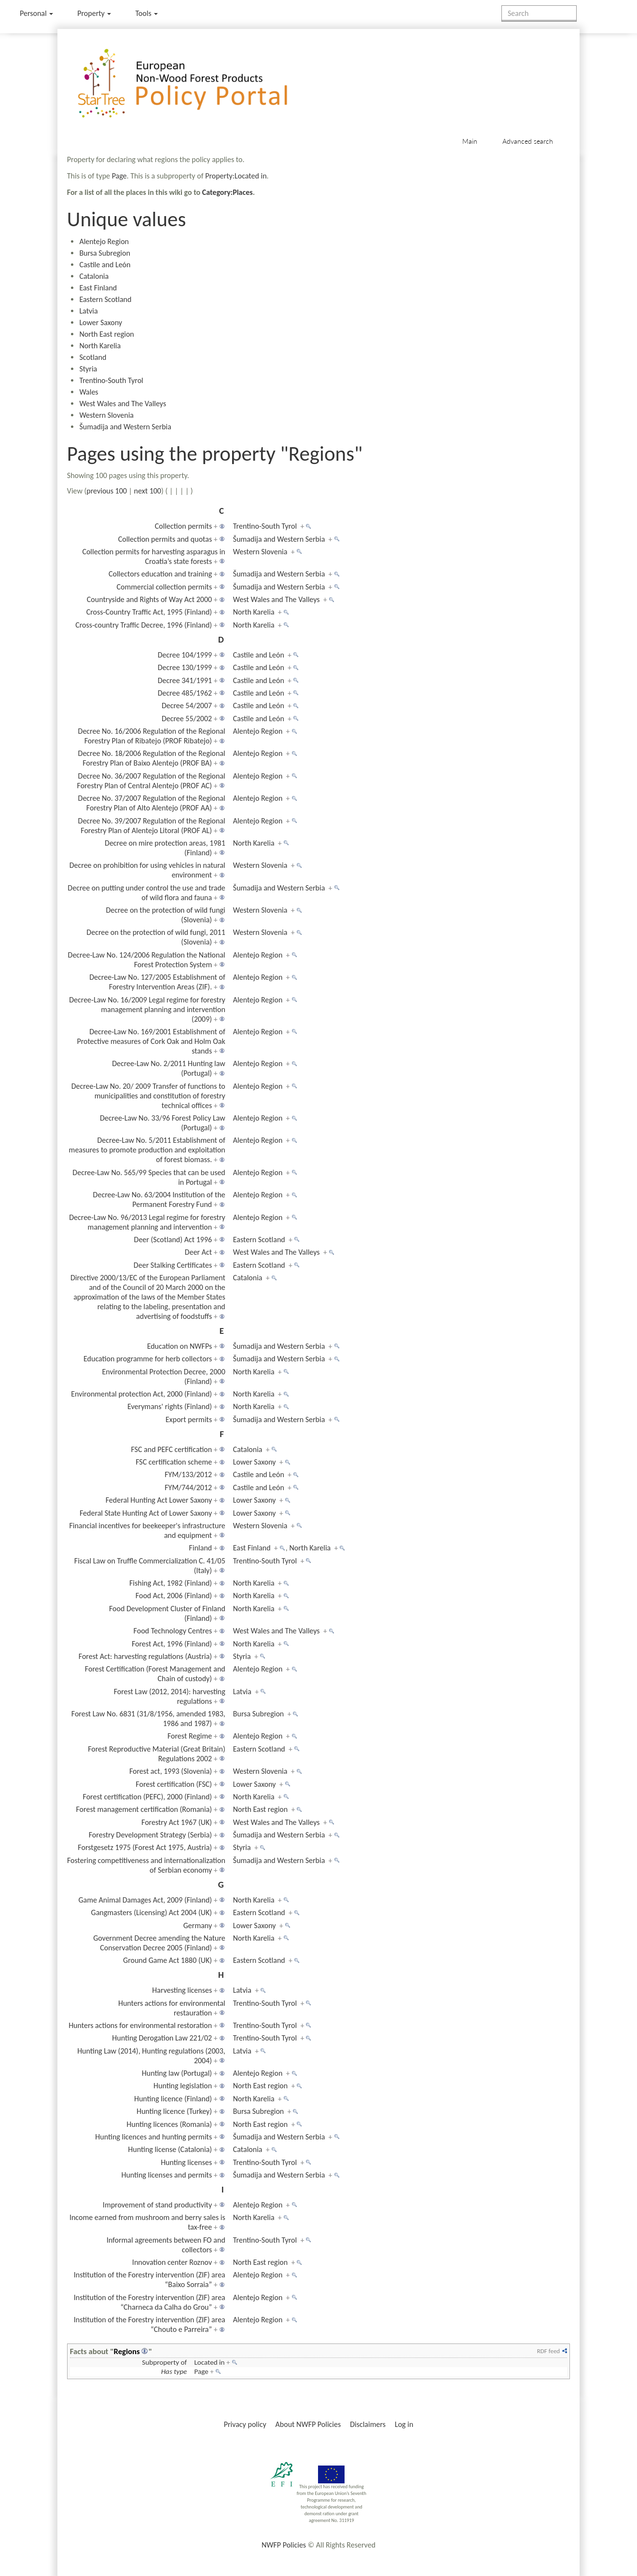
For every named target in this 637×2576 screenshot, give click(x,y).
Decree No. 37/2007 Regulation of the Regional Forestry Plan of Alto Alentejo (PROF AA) (151, 803)
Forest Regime (189, 1735)
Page (119, 175)
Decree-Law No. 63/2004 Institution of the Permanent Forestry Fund (159, 1199)
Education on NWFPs (179, 1346)
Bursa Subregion (104, 253)
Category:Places (227, 192)
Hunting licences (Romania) (169, 2124)
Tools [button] (146, 13)
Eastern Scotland (105, 299)
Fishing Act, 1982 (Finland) (170, 1583)
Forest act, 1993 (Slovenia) (170, 1771)
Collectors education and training (160, 573)
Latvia (88, 310)
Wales (88, 392)
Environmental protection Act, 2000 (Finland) (141, 1393)
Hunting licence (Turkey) (174, 2111)
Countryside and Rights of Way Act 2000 (149, 599)
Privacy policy (245, 2424)
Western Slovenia (106, 415)
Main (469, 141)
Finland (200, 1547)
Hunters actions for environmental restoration (140, 2025)
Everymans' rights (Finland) (169, 1406)
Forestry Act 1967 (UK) (176, 1822)
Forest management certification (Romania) (144, 1809)
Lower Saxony (100, 322)
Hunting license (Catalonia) (170, 2149)
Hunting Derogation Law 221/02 (162, 2037)
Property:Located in (235, 175)
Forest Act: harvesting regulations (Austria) (145, 1656)
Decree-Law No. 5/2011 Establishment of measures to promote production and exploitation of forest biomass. (147, 1150)
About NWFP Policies (308, 2424)
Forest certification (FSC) (174, 1784)
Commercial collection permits (164, 586)
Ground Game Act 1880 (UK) (167, 1960)
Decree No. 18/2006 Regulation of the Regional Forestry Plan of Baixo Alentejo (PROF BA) (151, 758)
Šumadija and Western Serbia (125, 426)
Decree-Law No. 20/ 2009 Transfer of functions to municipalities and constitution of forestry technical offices (148, 1096)
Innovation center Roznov (172, 2262)
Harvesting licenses (182, 1990)
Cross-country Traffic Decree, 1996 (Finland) (143, 625)
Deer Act (198, 1252)
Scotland (92, 357)
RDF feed (548, 2351)
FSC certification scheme (174, 1461)
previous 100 (106, 490)
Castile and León (104, 264)
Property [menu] (94, 13)
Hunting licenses (186, 2162)
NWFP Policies (284, 2544)
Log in (404, 2424)
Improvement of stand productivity (157, 2204)
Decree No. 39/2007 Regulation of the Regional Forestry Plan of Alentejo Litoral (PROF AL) (151, 825)
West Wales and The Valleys (122, 403)
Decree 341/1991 (185, 680)
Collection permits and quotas (165, 539)
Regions (127, 2351)
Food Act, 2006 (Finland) (174, 1595)
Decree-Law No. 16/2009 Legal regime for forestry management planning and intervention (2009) (147, 1009)
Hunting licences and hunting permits (153, 2136)
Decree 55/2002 (187, 718)
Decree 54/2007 (187, 705)
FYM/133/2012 (188, 1474)
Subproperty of (164, 2362)
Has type (174, 2371)
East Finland (98, 287)
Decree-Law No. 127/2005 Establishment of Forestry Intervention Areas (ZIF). (157, 982)
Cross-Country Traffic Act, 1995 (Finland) (149, 612)
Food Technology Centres (173, 1630)
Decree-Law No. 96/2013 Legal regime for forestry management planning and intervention (147, 1222)
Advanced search (527, 141)
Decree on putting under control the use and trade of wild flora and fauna (146, 892)
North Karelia (100, 345)
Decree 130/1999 (185, 667)
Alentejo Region (104, 241)
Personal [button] (36, 13)
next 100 (147, 490)
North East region (106, 334)
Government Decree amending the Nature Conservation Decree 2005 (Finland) (159, 1942)
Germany (197, 1925)
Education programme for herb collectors (147, 1358)
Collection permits (183, 526)
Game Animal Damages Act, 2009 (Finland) (145, 1900)
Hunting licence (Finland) (173, 2098)
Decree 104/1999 (185, 654)
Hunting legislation (182, 2085)
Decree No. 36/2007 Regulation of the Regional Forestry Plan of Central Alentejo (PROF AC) (151, 780)
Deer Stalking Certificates (173, 1265)
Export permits (189, 1419)
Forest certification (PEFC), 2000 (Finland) (147, 1796)
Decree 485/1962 (185, 693)
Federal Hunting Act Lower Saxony (159, 1500)
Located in (209, 2362)
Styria (88, 368)
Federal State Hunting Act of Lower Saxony (146, 1513)
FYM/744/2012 (188, 1487)
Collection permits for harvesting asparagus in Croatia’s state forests (153, 556)
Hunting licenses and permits (166, 2174)
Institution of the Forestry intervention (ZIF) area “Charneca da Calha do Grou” (149, 2302)
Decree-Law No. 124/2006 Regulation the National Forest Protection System (146, 959)
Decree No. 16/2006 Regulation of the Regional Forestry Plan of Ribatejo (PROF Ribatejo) (151, 735)
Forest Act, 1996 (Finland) (172, 1643)
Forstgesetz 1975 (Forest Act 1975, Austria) (145, 1847)
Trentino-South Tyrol (111, 380)
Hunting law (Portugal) (177, 2073)
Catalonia (94, 276)
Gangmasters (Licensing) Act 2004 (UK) (151, 1912)
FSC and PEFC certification (171, 1449)
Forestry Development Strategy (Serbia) (150, 1834)
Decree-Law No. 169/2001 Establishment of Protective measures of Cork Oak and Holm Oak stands (151, 1041)
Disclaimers (368, 2424)
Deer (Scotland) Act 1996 (173, 1239)
